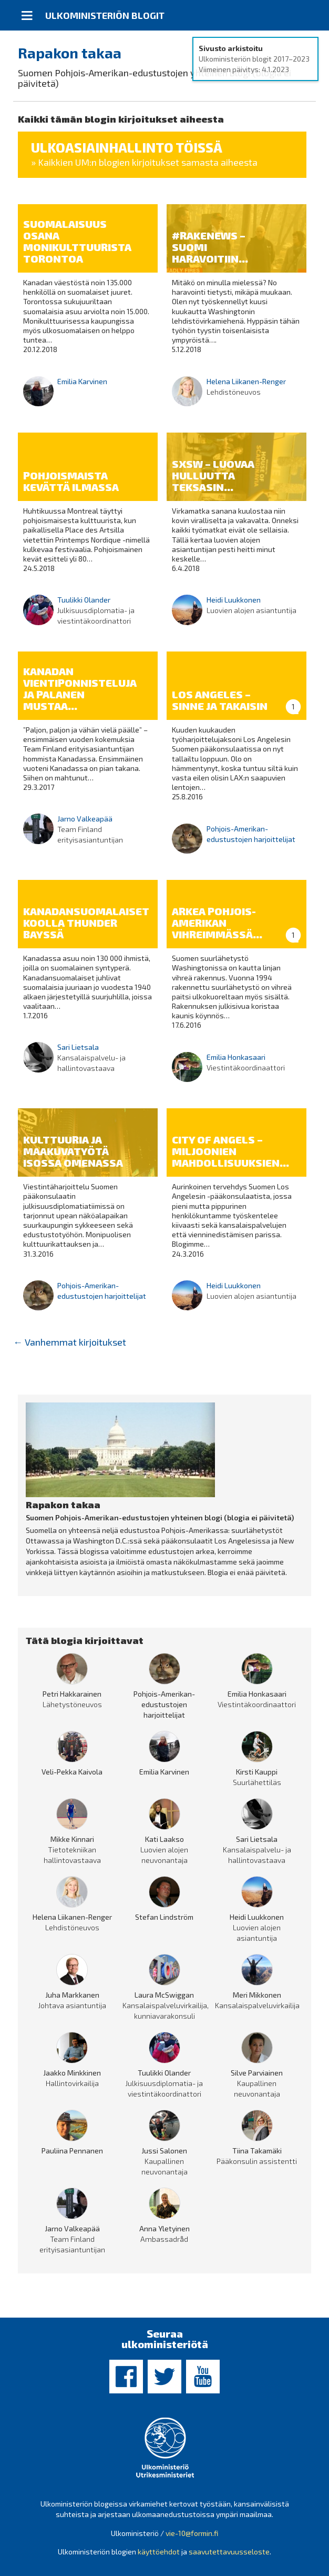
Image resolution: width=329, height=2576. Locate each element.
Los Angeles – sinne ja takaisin (220, 700)
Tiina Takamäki (257, 2150)
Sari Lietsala (78, 1047)
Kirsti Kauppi (256, 1771)
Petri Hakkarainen (72, 1693)
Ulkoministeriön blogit (104, 15)
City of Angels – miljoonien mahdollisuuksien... (230, 1151)
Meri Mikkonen (257, 1994)
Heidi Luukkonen (234, 599)
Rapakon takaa (69, 53)
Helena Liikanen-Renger (246, 381)
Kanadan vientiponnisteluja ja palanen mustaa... (80, 688)
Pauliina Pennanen (72, 2150)
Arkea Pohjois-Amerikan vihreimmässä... (217, 922)
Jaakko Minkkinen (72, 2072)
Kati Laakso (164, 1839)
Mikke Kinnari (72, 1839)
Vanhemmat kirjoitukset (69, 1342)
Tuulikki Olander (83, 599)
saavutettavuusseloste (229, 2551)
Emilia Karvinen (82, 381)
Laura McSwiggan (164, 1994)
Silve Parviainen (257, 2072)
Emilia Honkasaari (236, 1057)
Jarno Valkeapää (84, 818)
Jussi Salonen (164, 2150)
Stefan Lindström (164, 1916)
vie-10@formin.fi (192, 2533)
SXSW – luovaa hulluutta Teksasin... (213, 475)
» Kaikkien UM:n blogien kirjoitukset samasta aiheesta (144, 162)
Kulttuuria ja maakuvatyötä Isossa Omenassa (73, 1151)
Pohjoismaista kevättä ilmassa (71, 481)
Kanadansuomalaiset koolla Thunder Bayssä (86, 922)
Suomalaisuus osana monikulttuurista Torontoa (77, 241)
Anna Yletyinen (164, 2228)
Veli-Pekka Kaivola (72, 1771)
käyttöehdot (159, 2551)
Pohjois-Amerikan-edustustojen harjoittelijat (164, 1704)
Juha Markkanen (72, 1994)
